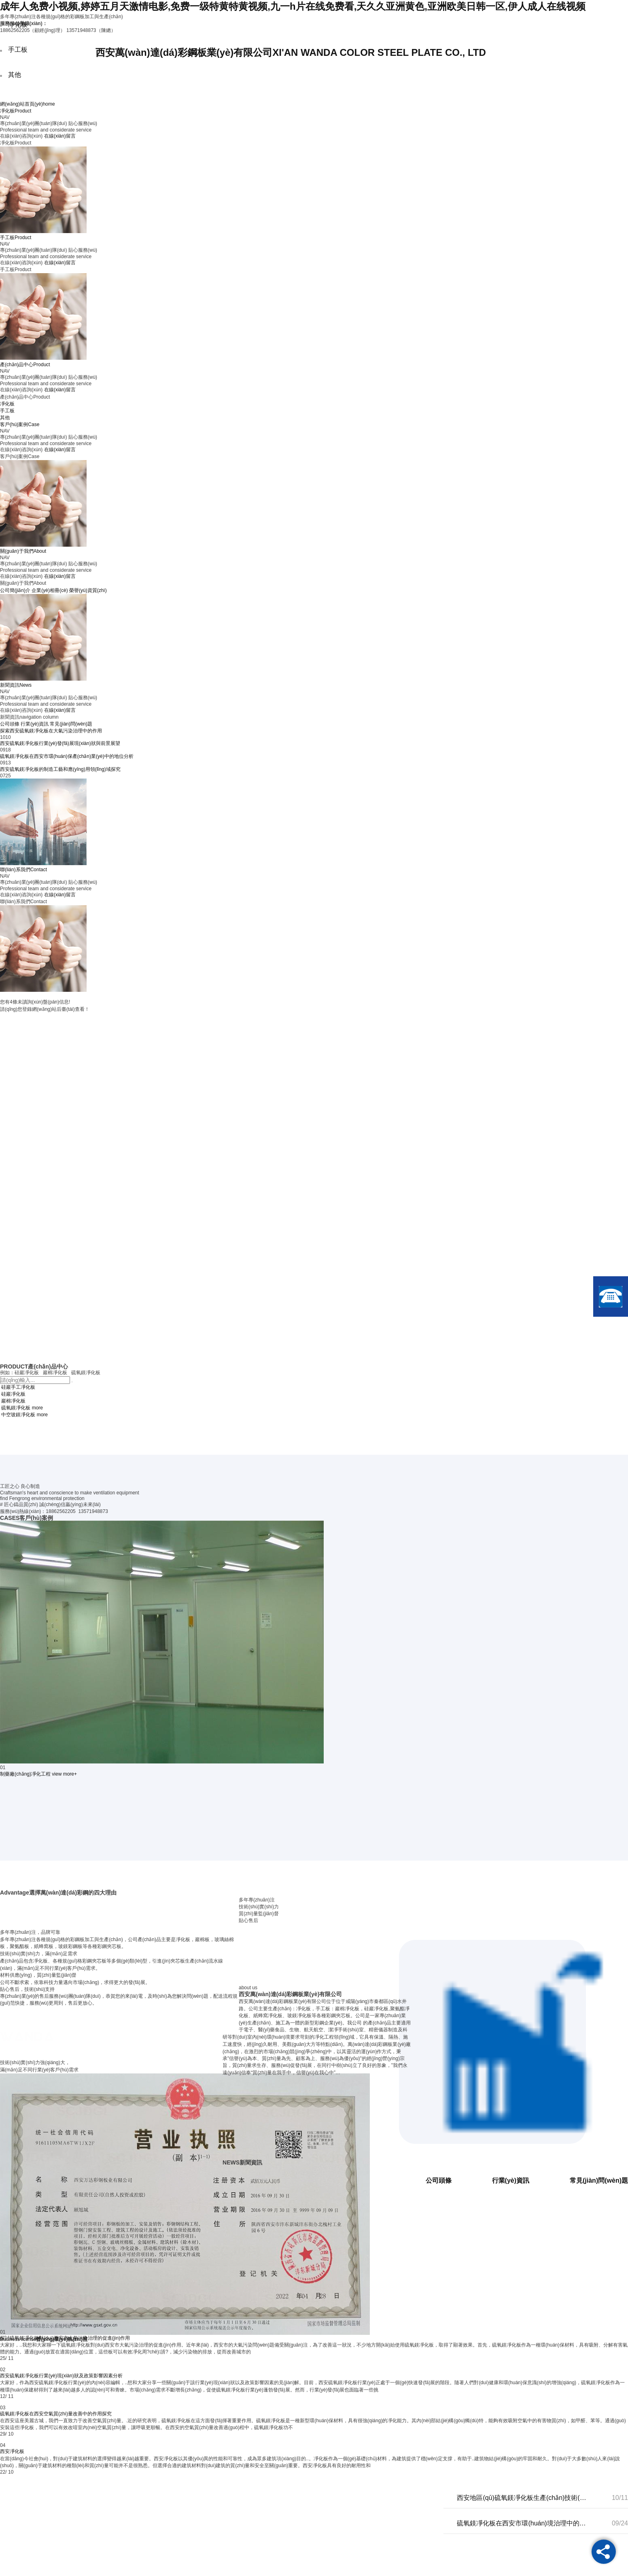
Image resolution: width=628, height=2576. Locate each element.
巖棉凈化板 (13, 1401)
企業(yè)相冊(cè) (50, 590)
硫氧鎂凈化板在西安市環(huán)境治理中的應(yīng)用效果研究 (522, 2523)
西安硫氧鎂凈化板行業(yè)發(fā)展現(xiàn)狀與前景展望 (60, 743)
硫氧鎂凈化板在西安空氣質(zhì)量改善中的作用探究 (56, 2414)
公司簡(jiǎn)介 (15, 590)
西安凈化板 (12, 2451)
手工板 (7, 411)
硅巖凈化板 (13, 1394)
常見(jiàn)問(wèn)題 (71, 724)
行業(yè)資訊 (35, 724)
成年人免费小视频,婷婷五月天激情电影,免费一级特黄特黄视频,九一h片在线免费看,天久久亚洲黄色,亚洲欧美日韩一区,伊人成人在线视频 (293, 6)
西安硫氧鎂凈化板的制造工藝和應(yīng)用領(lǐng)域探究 (60, 769)
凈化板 (7, 404)
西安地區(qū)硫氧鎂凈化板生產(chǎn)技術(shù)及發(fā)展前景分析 (522, 2497)
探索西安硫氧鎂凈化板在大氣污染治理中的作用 (51, 731)
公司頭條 (9, 724)
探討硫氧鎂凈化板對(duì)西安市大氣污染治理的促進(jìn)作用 (65, 2338)
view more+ (64, 1774)
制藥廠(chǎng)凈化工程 (25, 1774)
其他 (5, 417)
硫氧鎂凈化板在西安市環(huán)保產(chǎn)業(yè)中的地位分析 (67, 756)
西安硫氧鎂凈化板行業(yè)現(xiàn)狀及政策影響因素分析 (61, 2376)
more (37, 1408)
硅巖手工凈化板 (18, 1387)
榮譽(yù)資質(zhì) (88, 590)
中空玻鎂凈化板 (18, 1414)
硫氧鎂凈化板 (15, 1408)
